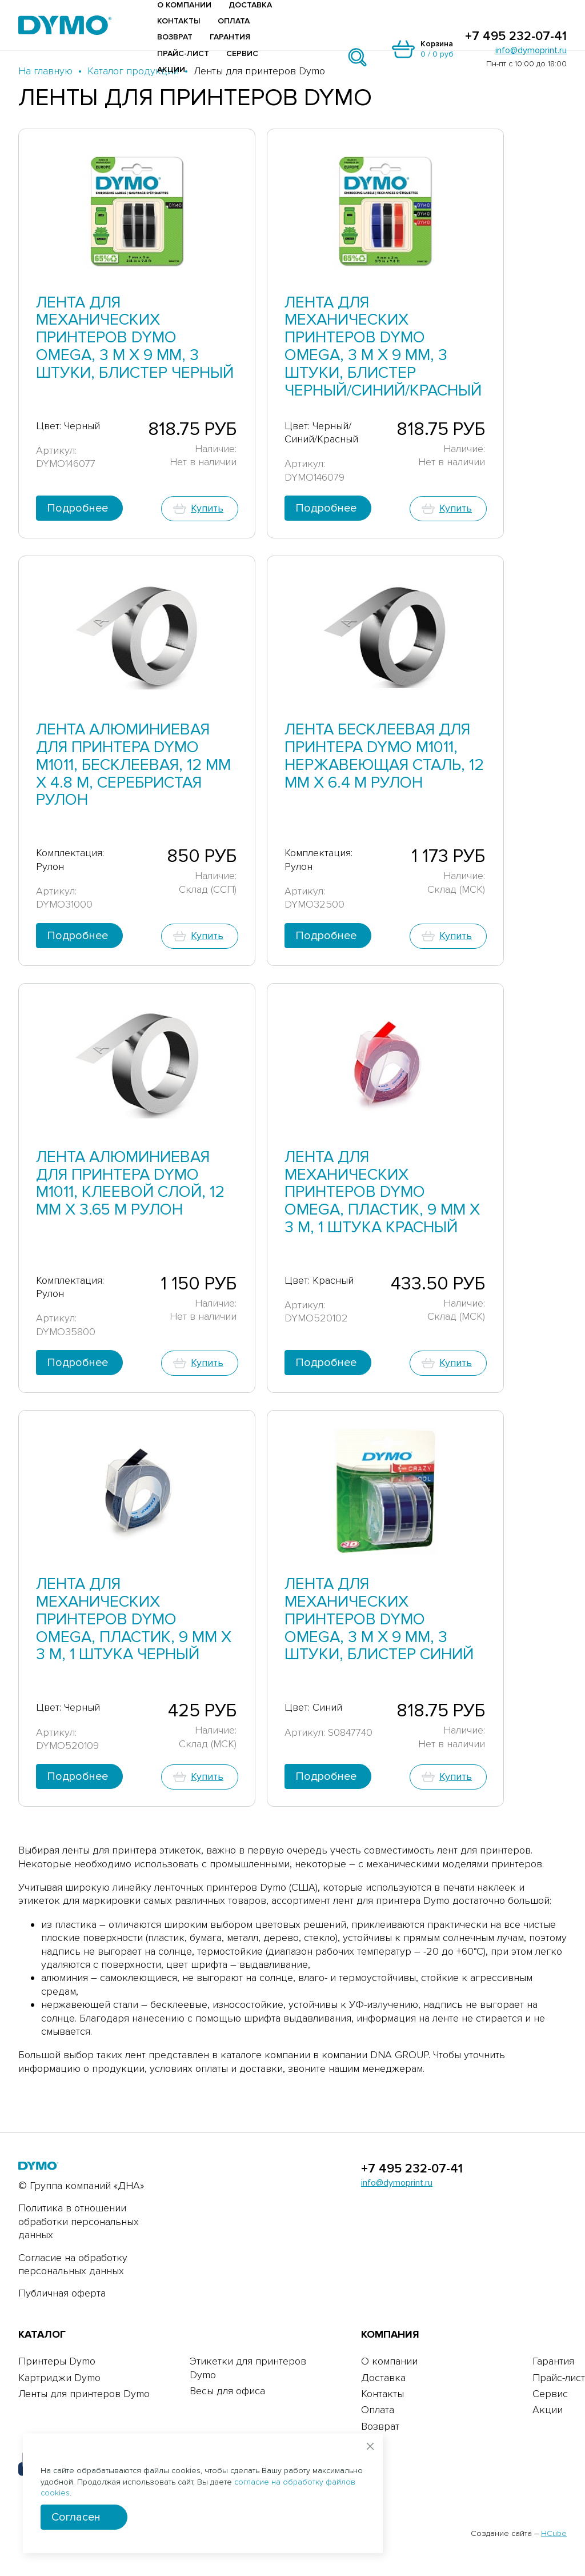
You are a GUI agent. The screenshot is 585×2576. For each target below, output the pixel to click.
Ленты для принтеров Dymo (84, 2393)
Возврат (175, 37)
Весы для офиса (227, 2391)
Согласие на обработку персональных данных (72, 2264)
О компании (184, 5)
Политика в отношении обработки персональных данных (78, 2221)
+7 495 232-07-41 (516, 36)
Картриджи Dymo (59, 2377)
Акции (171, 69)
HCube (554, 2533)
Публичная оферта (62, 2293)
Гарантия (230, 37)
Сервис (242, 53)
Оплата (234, 21)
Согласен (76, 2517)
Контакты (179, 21)
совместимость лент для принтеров (447, 1850)
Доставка (250, 5)
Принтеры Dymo (56, 2361)
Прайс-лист (183, 53)
